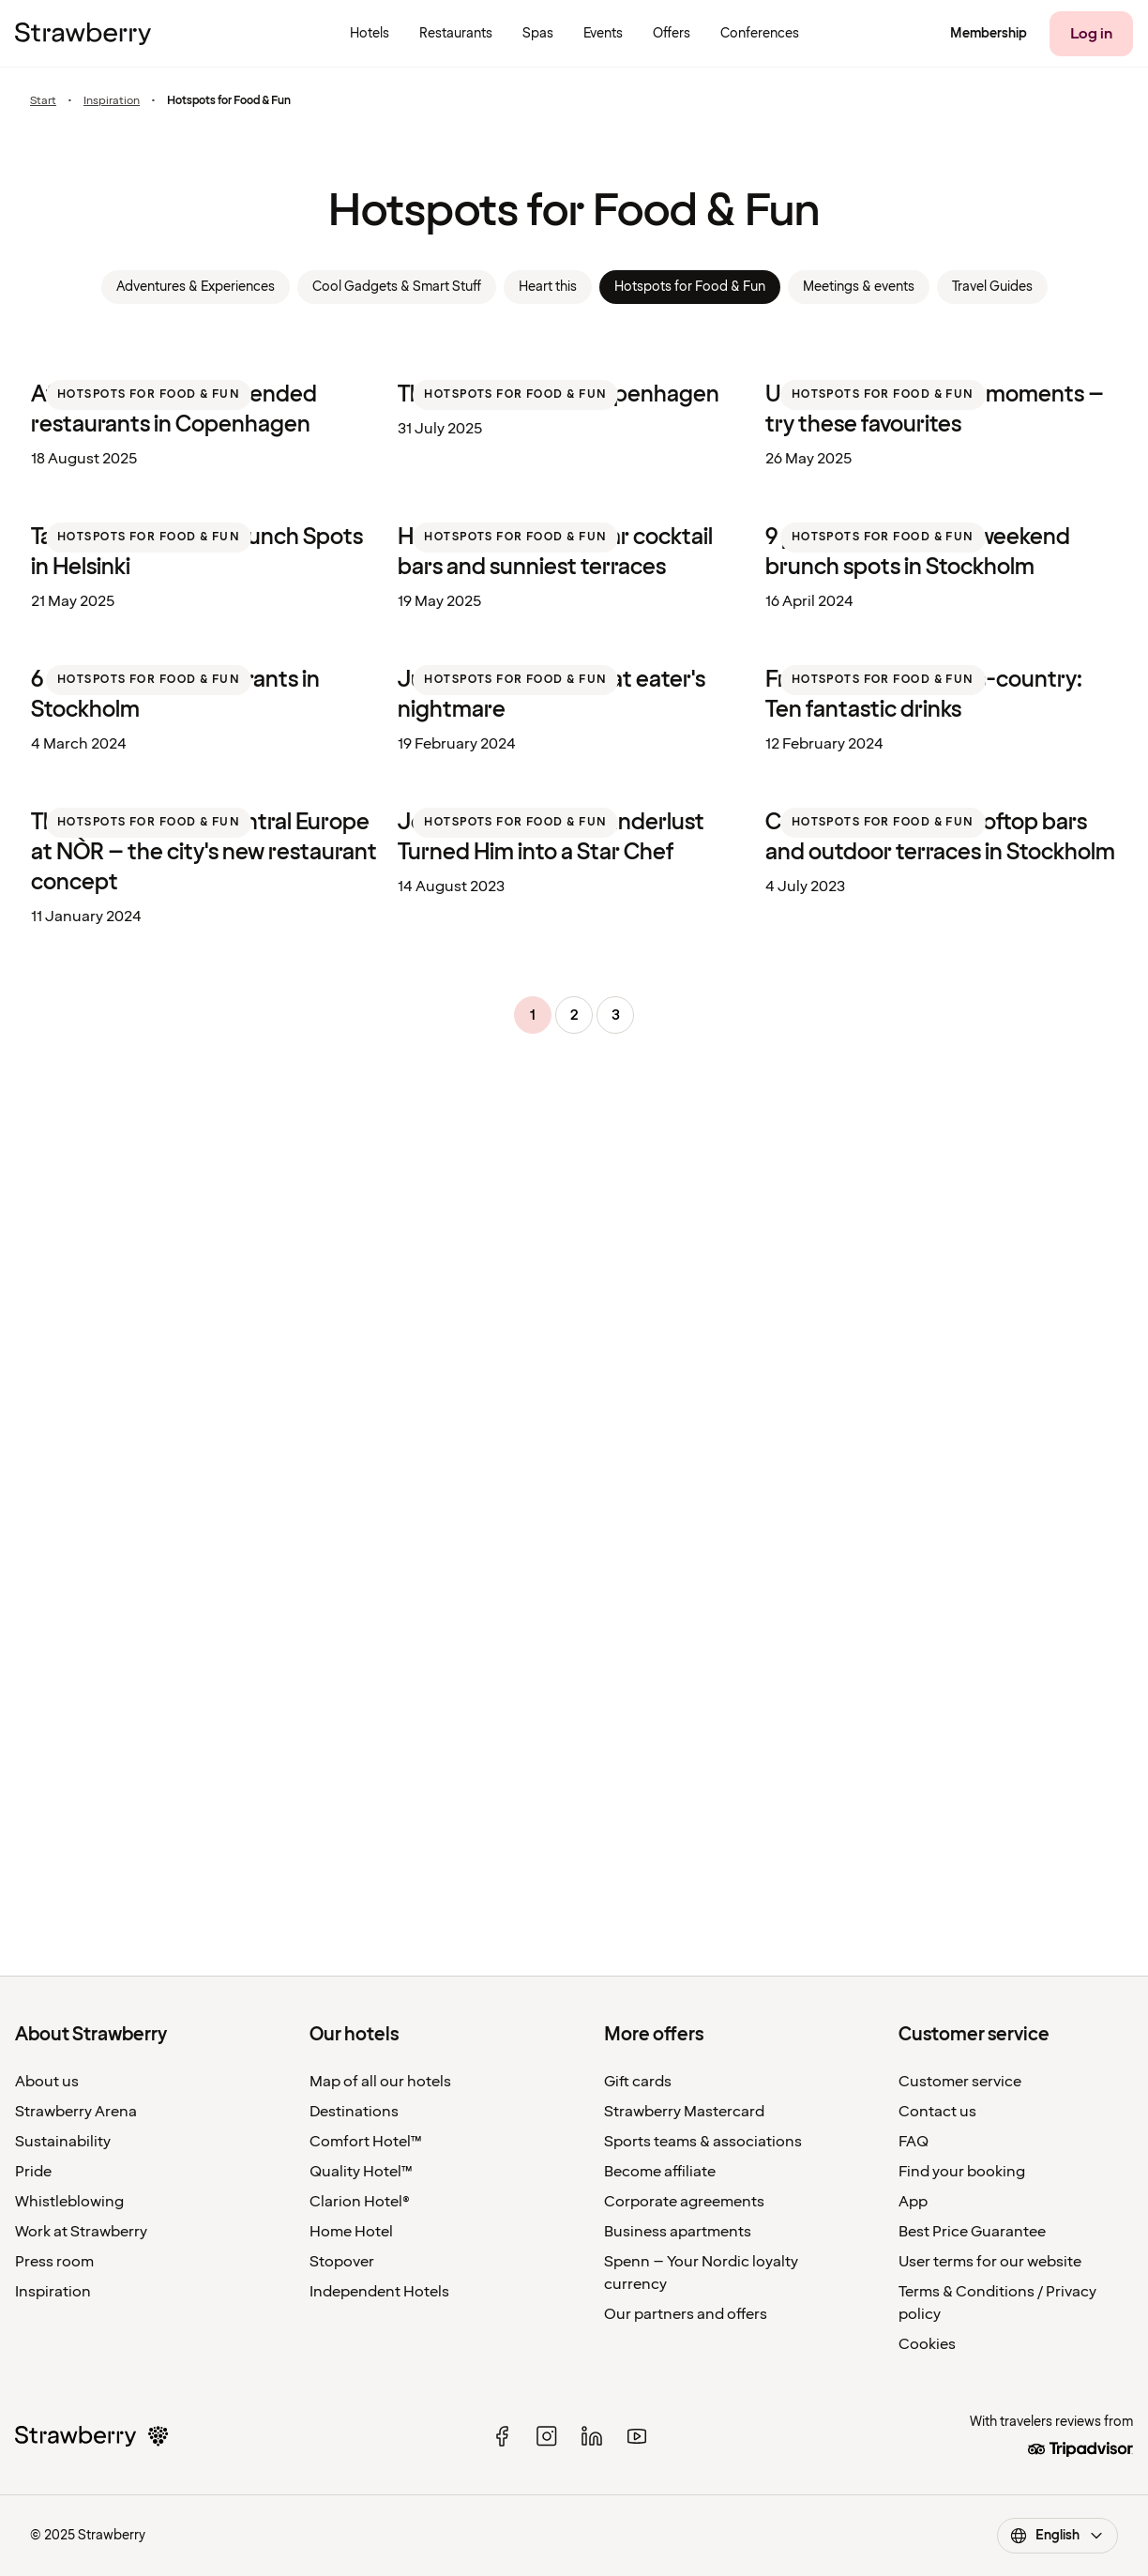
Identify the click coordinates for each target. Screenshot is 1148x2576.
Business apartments (677, 2231)
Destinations (354, 2111)
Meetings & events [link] (858, 286)
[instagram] (547, 2436)
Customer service (960, 2081)
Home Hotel (351, 2231)
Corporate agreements (684, 2201)
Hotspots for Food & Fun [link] (689, 286)
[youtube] (637, 2436)
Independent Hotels (379, 2291)
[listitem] (207, 516)
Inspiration (111, 101)
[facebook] (502, 2436)
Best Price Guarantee (972, 2231)
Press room (54, 2261)
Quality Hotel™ (361, 2171)
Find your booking (962, 2171)
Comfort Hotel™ (366, 2141)
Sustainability (63, 2141)
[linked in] (592, 2436)
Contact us (937, 2111)
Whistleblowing (69, 2201)
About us (47, 2081)
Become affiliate (660, 2171)
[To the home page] (83, 34)
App (913, 2201)
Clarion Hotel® (360, 2201)
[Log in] (1091, 33)
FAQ (914, 2141)
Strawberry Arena (76, 2111)
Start (43, 101)
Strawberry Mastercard (684, 2111)
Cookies (927, 2344)
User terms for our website (990, 2261)
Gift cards (638, 2081)
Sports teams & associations (703, 2141)
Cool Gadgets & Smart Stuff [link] (396, 286)
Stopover (342, 2261)
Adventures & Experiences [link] (195, 286)
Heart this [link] (548, 286)
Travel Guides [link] (992, 286)
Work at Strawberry (81, 2231)
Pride (33, 2171)
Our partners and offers (685, 2314)
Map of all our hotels (380, 2081)
